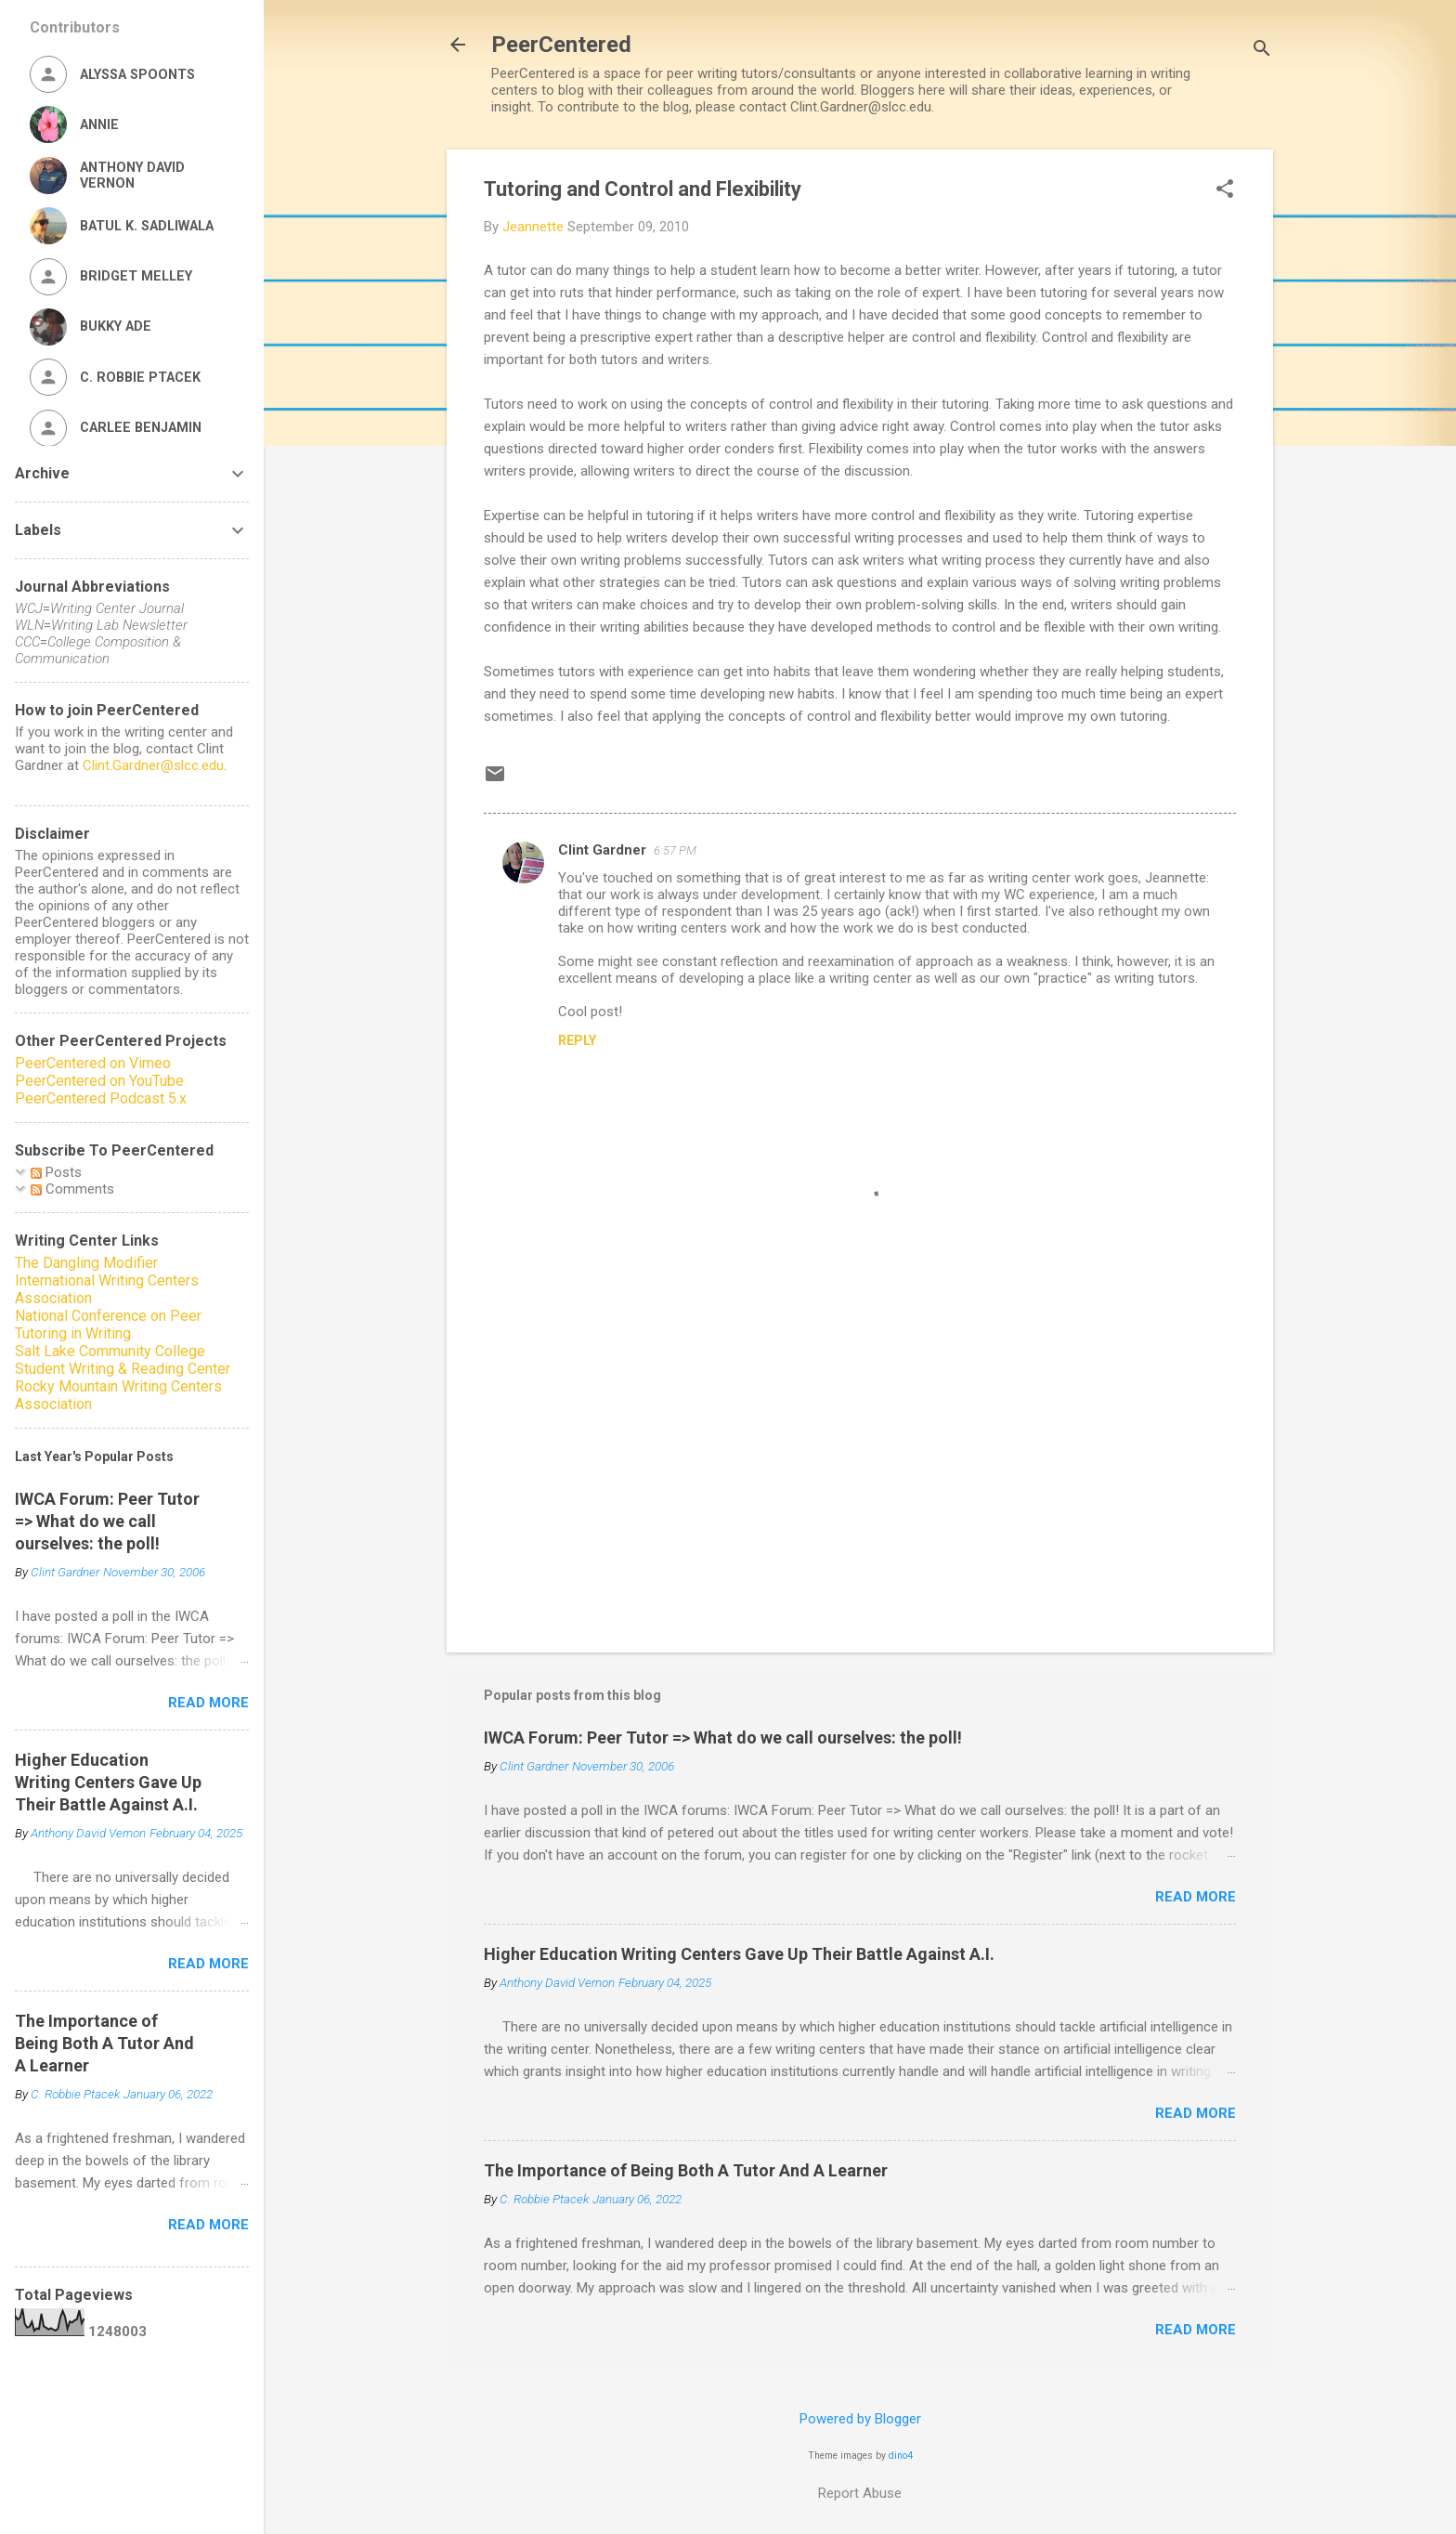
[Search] (1262, 50)
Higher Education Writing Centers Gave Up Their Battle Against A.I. (739, 1954)
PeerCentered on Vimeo (93, 1063)
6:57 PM (675, 850)
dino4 (901, 2455)
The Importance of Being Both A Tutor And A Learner (686, 2170)
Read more (1195, 1896)
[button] (1225, 190)
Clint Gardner (602, 850)
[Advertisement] (860, 1480)
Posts (56, 1172)
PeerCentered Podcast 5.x (101, 1098)
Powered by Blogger (860, 2418)
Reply (577, 1040)
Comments (72, 1189)
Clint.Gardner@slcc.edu (153, 765)
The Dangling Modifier (86, 1263)
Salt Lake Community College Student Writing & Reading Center (122, 1360)
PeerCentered (561, 45)
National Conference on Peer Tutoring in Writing (108, 1324)
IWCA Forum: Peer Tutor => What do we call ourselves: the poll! (723, 1737)
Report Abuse (860, 2493)
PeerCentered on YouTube (99, 1081)
